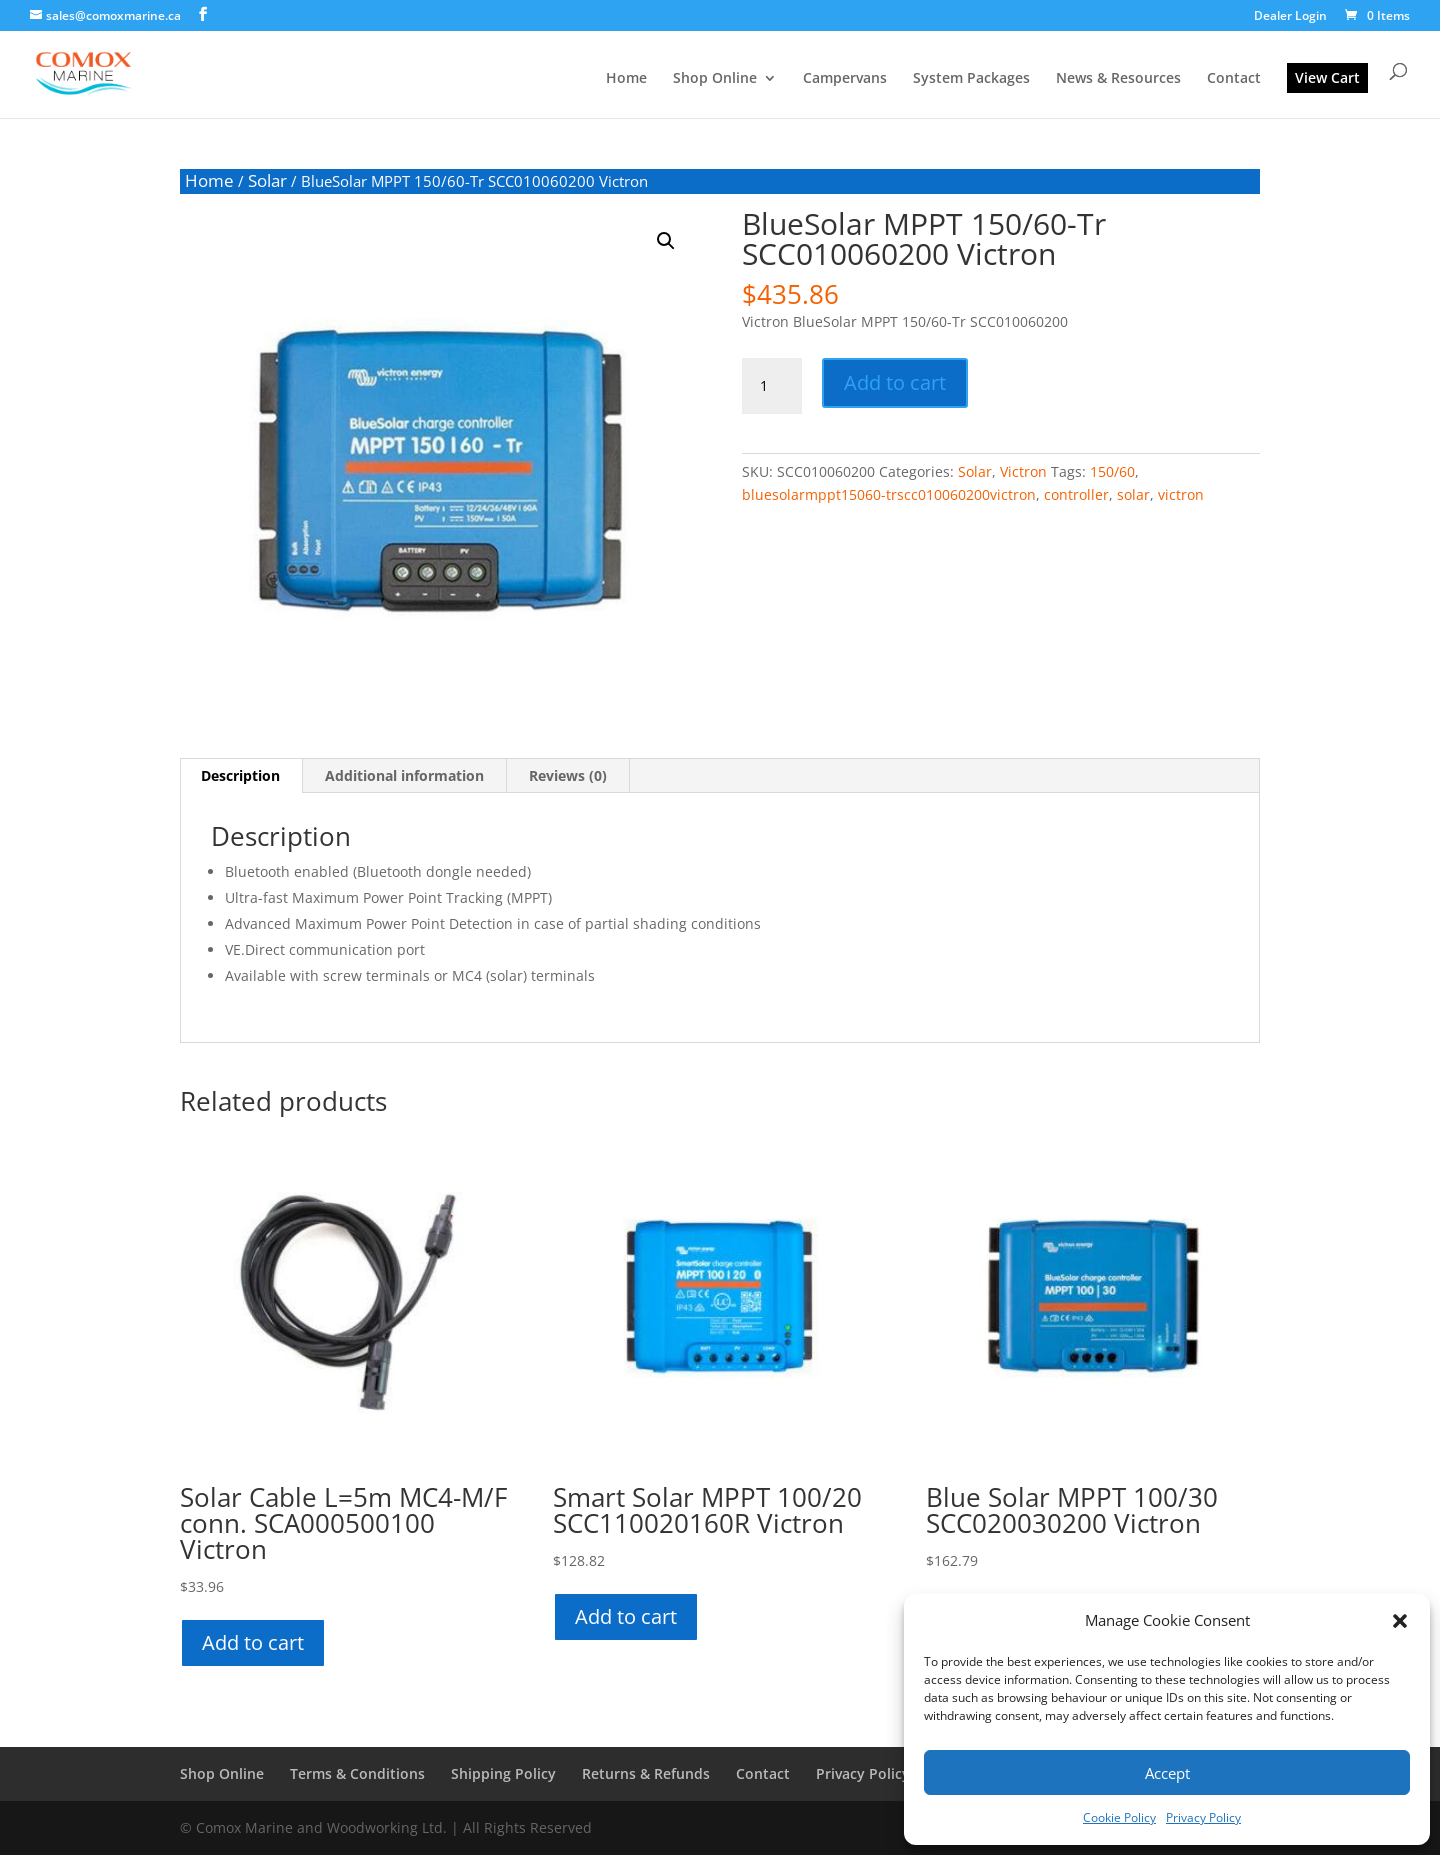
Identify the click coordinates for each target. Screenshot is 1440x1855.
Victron (1023, 471)
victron (1181, 494)
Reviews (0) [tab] (568, 775)
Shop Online (715, 79)
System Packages (971, 79)
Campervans (845, 79)
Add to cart (895, 382)
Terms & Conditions (357, 1773)
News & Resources (1118, 79)
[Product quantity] (772, 386)
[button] (1400, 1621)
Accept (1167, 1773)
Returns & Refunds (646, 1773)
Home (626, 79)
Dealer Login (1290, 17)
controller (1076, 494)
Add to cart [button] (253, 1642)
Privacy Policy (1203, 1817)
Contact (1234, 79)
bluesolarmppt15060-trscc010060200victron (889, 494)
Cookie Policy (1119, 1817)
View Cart (1327, 77)
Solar (267, 180)
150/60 (1112, 471)
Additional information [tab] (404, 775)
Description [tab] (240, 775)
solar (1133, 494)
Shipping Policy (503, 1773)
